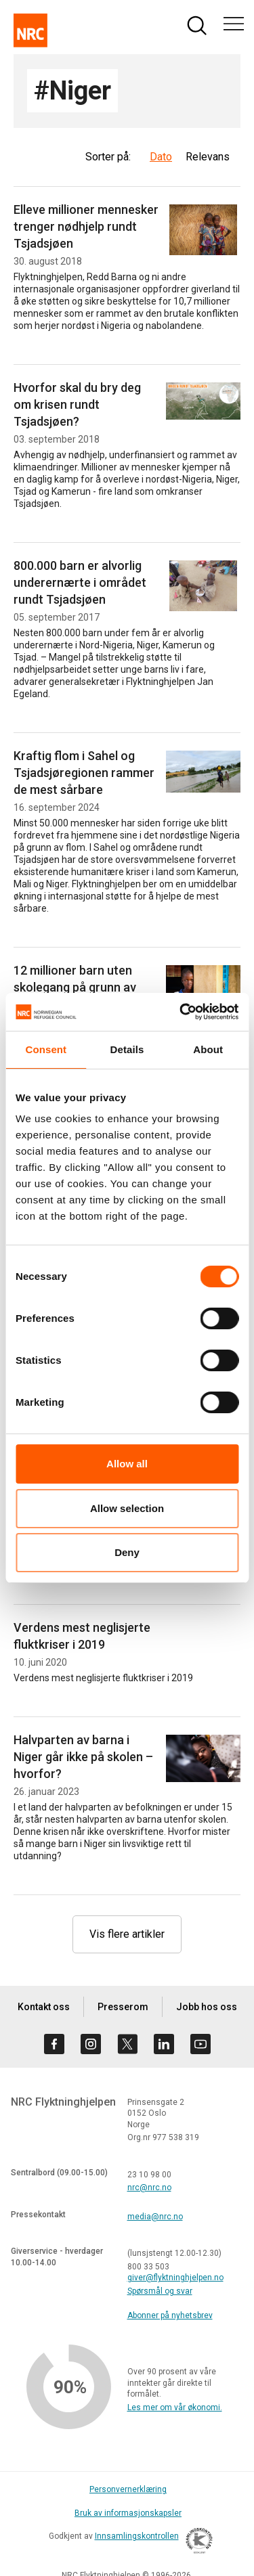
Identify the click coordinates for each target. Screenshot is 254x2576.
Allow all (127, 1463)
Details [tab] (127, 1049)
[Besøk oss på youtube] (200, 2044)
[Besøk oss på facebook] (54, 2044)
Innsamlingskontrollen (150, 2543)
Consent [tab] (45, 1049)
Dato (161, 156)
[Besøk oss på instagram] (91, 2044)
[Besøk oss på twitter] (127, 2044)
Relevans (208, 156)
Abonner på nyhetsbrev (170, 2315)
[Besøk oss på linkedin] (164, 2044)
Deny (127, 1552)
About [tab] (208, 1049)
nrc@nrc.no (149, 2187)
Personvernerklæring (128, 2489)
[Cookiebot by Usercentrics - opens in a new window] (180, 1012)
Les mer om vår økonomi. (174, 2407)
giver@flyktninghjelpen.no (175, 2277)
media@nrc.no (155, 2216)
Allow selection (127, 1508)
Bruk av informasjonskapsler (128, 2513)
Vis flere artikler (127, 1934)
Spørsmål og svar (159, 2291)
